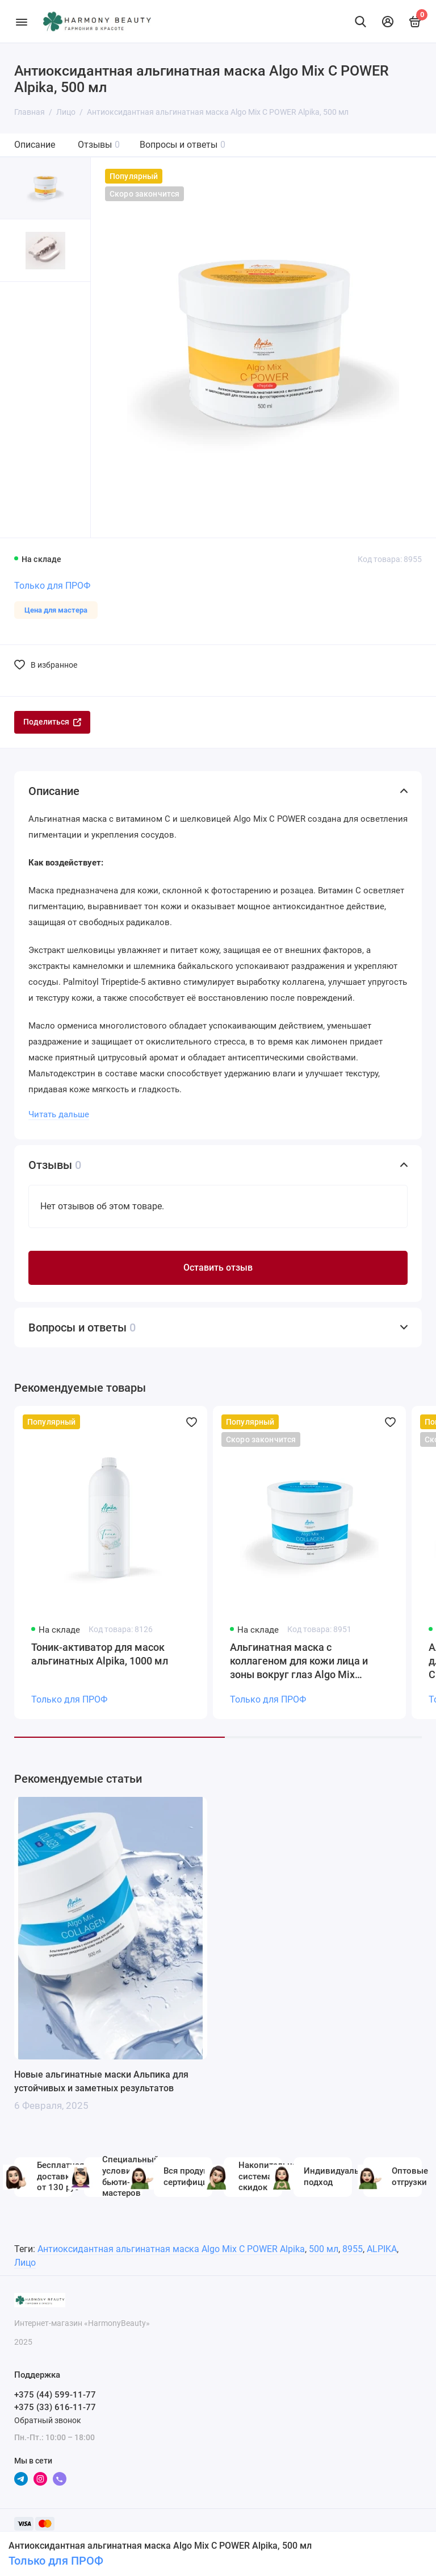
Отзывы (99, 144)
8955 (352, 2249)
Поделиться (52, 721)
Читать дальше (58, 1114)
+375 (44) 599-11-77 (55, 2395)
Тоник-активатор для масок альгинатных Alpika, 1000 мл (99, 1654)
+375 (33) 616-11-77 (55, 2407)
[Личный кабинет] (388, 21)
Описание (34, 144)
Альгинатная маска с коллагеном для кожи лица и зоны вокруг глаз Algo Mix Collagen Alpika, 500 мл (299, 1661)
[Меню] (21, 21)
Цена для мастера (55, 610)
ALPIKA (382, 2249)
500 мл (323, 2249)
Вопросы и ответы (182, 144)
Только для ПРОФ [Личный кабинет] (56, 2560)
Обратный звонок (47, 2420)
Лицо (25, 2262)
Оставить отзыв (218, 1267)
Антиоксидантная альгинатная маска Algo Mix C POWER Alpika (171, 2249)
